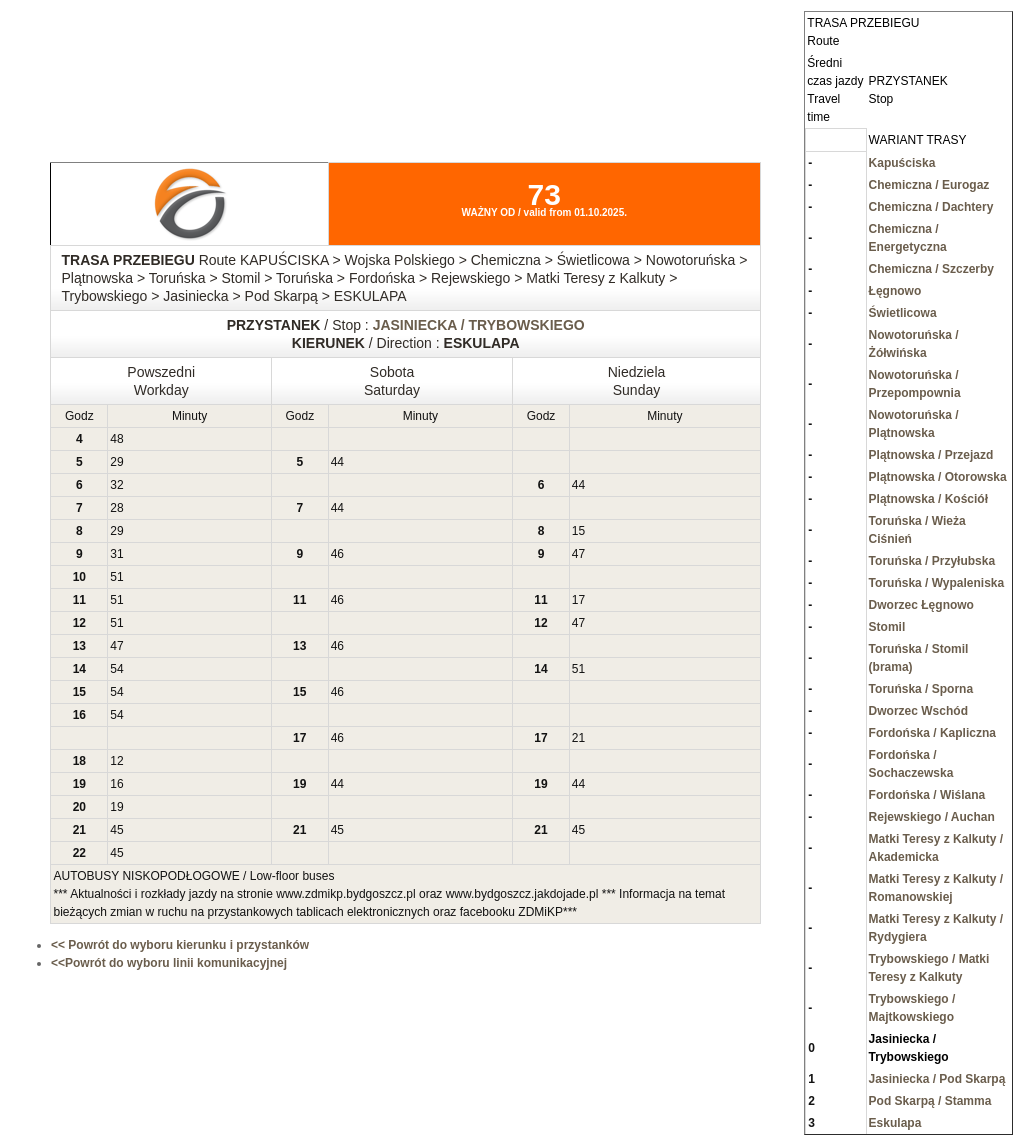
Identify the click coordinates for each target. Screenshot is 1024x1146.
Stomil (887, 627)
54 (116, 669)
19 (116, 807)
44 (337, 462)
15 (578, 531)
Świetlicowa (903, 313)
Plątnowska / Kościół (928, 499)
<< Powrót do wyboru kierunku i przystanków (180, 945)
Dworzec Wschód (918, 711)
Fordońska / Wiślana (927, 795)
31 (116, 554)
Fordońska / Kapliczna (932, 733)
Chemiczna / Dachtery (931, 207)
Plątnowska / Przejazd (931, 455)
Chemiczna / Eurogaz (929, 185)
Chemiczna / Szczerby (931, 269)
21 (578, 738)
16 (116, 784)
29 (116, 462)
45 (116, 830)
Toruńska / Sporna (921, 689)
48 (116, 439)
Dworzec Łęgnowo (921, 605)
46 (337, 554)
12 (116, 761)
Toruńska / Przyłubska (932, 561)
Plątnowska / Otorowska (938, 477)
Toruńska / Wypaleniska (937, 583)
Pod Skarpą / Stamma (930, 1101)
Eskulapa (895, 1123)
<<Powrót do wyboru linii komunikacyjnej (169, 963)
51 (116, 577)
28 (116, 508)
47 (578, 554)
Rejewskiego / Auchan (932, 817)
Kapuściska (902, 163)
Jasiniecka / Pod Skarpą (937, 1079)
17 (578, 600)
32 (116, 485)
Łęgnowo (895, 291)
